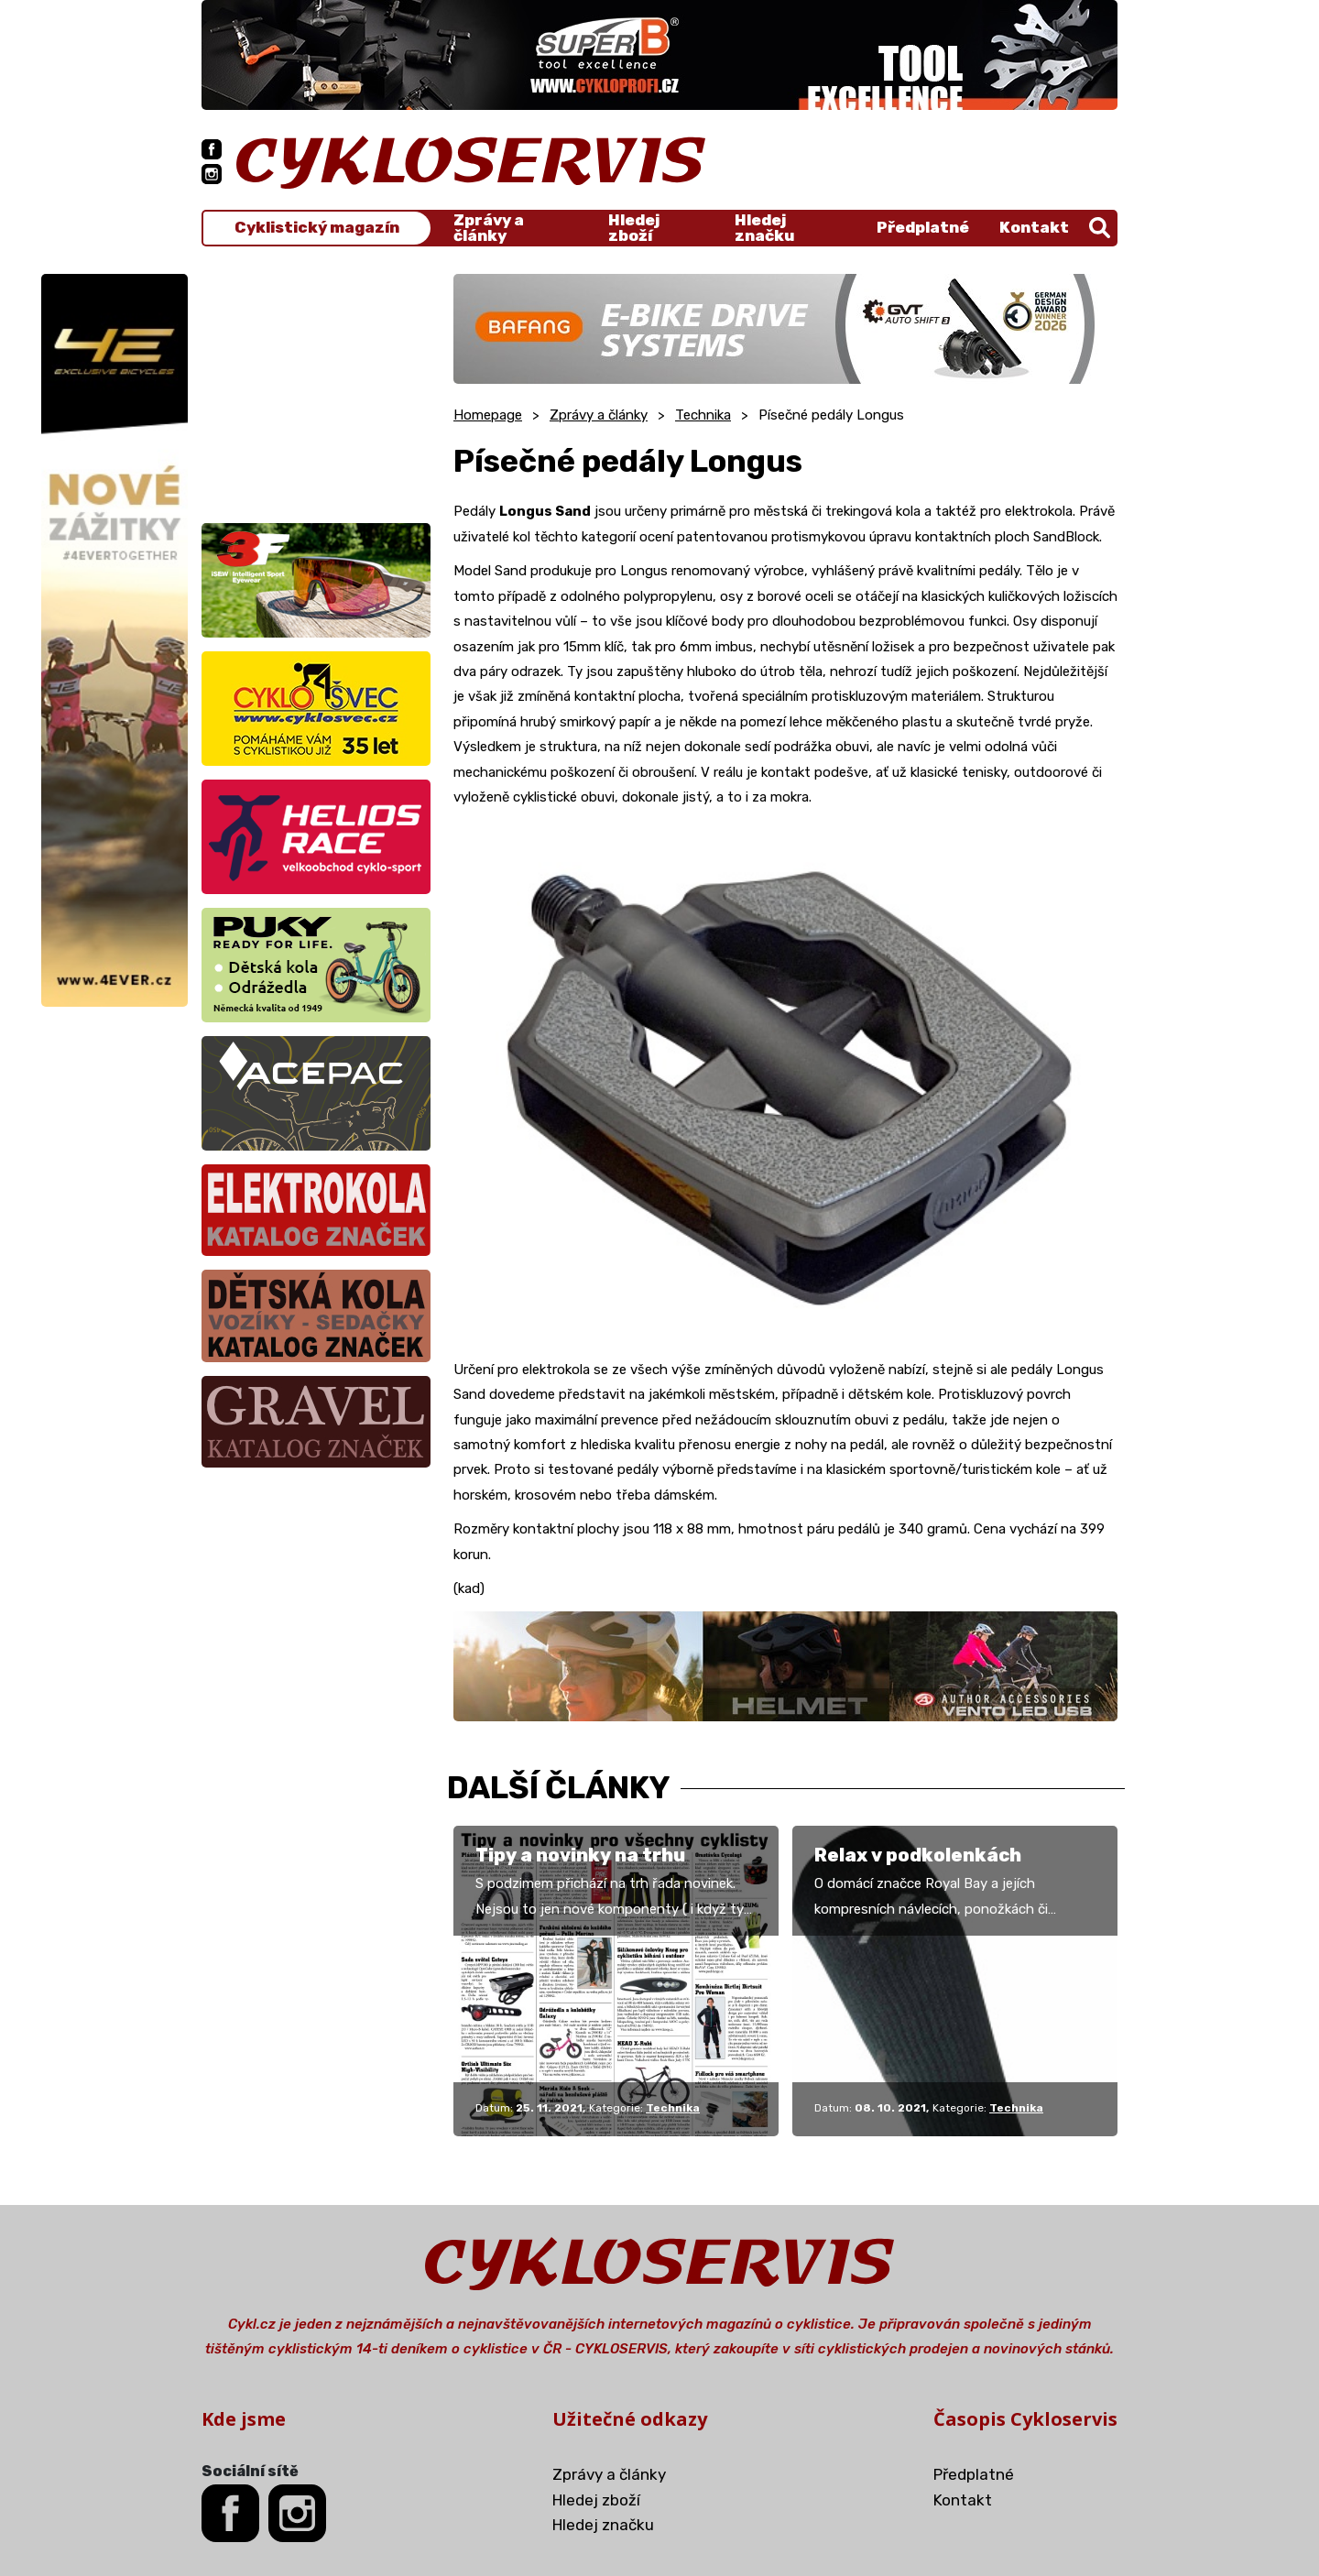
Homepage (487, 415)
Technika (703, 415)
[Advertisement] (316, 388)
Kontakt (1034, 227)
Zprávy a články (488, 228)
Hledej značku (764, 228)
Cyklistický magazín (316, 227)
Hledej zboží (634, 228)
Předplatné (923, 227)
